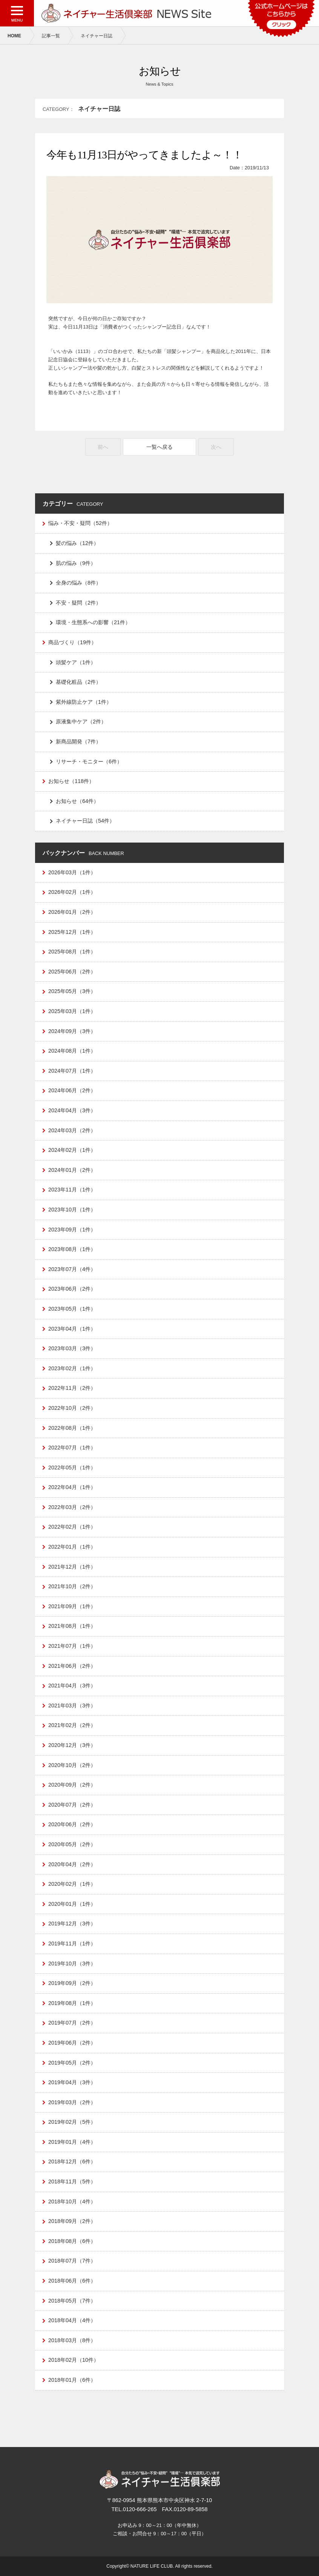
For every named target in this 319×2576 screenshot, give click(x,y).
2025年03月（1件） (72, 1011)
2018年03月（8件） (72, 2340)
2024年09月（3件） (72, 1031)
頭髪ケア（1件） (76, 662)
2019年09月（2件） (72, 1983)
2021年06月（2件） (72, 1666)
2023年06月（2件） (72, 1289)
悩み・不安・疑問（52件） (80, 523)
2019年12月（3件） (72, 1923)
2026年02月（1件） (72, 892)
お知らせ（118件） (71, 781)
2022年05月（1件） (72, 1468)
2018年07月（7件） (72, 2261)
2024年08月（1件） (72, 1051)
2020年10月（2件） (72, 1765)
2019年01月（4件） (72, 2142)
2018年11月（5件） (72, 2181)
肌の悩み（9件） (76, 563)
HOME (14, 35)
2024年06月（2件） (72, 1090)
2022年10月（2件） (72, 1408)
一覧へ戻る (159, 447)
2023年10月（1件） (72, 1210)
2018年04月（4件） (72, 2320)
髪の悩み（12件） (77, 543)
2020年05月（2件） (72, 1844)
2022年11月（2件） (72, 1388)
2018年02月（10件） (73, 2360)
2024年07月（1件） (72, 1071)
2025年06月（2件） (72, 972)
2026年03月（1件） (72, 872)
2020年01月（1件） (72, 1904)
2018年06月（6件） (72, 2281)
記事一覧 (51, 35)
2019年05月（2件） (72, 2063)
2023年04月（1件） (72, 1329)
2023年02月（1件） (72, 1368)
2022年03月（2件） (72, 1507)
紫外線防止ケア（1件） (84, 702)
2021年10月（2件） (72, 1586)
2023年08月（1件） (72, 1249)
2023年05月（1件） (72, 1309)
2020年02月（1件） (72, 1884)
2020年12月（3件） (72, 1745)
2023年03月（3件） (72, 1348)
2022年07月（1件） (72, 1448)
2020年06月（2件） (72, 1824)
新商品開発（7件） (78, 741)
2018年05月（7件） (72, 2301)
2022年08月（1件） (72, 1428)
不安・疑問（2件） (78, 603)
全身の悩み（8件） (78, 583)
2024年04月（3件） (72, 1110)
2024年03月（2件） (72, 1130)
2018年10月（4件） (72, 2201)
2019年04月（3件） (72, 2082)
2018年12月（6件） (72, 2161)
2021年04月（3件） (72, 1686)
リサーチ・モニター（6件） (89, 761)
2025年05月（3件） (72, 991)
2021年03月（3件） (72, 1705)
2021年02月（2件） (72, 1725)
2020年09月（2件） (72, 1785)
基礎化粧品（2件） (78, 682)
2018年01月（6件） (72, 2380)
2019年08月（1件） (72, 2003)
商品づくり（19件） (72, 642)
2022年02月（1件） (72, 1527)
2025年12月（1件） (72, 932)
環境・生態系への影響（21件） (93, 622)
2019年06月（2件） (72, 2043)
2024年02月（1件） (72, 1150)
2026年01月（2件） (72, 912)
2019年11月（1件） (72, 1943)
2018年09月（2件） (72, 2221)
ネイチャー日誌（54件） (85, 821)
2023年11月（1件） (72, 1190)
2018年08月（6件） (72, 2241)
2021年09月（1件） (72, 1606)
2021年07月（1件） (72, 1646)
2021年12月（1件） (72, 1567)
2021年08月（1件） (72, 1626)
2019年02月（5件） (72, 2122)
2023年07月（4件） (72, 1269)
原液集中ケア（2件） (81, 721)
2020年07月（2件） (72, 1805)
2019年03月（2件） (72, 2102)
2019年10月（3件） (72, 1963)
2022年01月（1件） (72, 1547)
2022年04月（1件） (72, 1487)
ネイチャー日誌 (96, 35)
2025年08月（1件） (72, 952)
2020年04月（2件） (72, 1864)
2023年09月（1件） (72, 1230)
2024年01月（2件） (72, 1170)
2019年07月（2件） (72, 2023)
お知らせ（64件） (77, 801)
